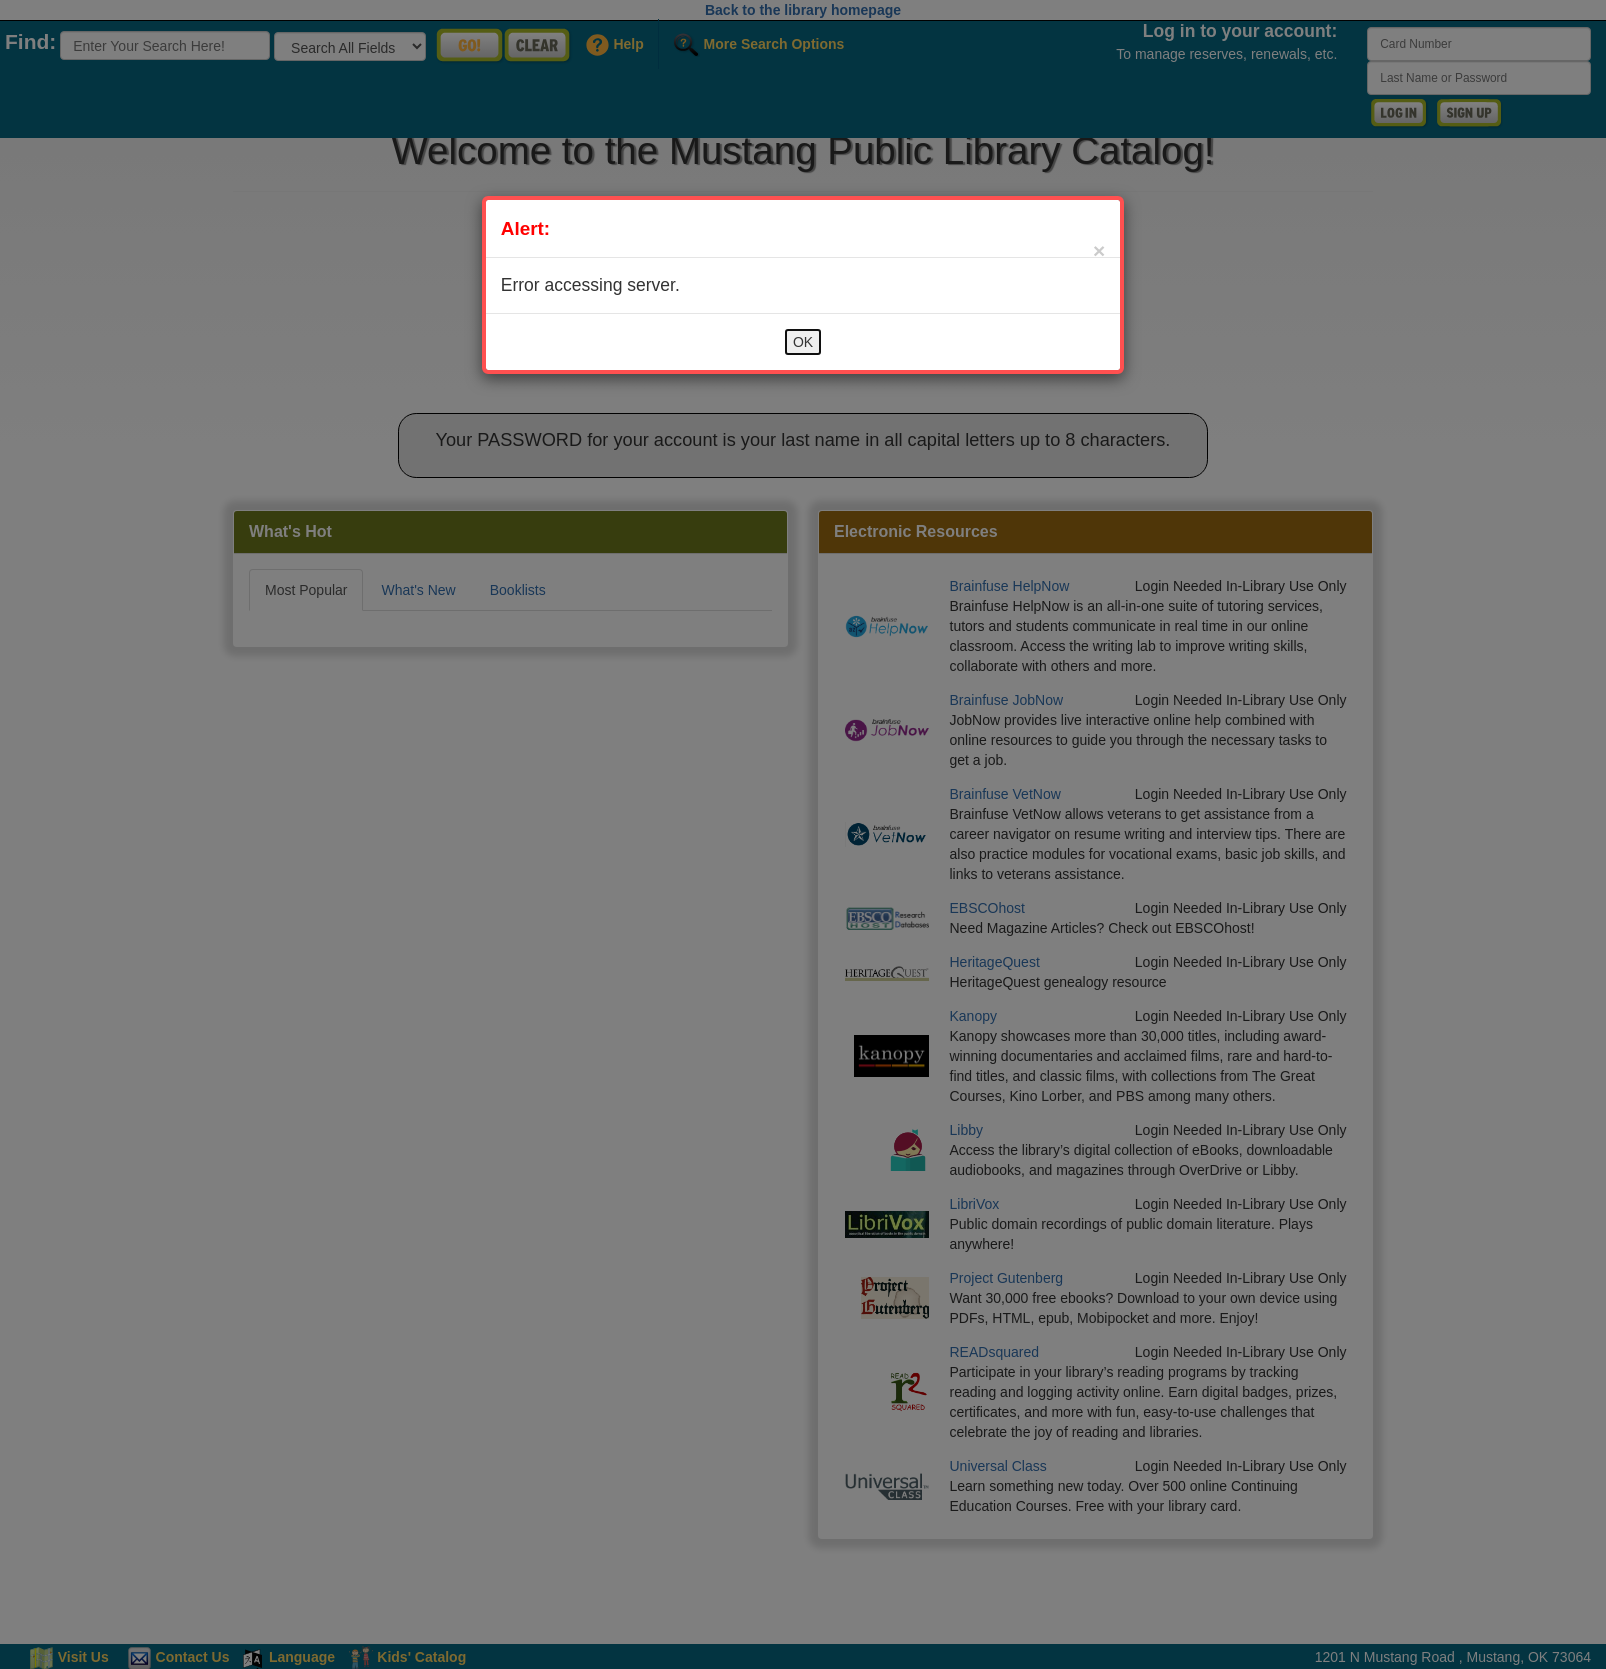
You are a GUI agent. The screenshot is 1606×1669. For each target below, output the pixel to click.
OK (803, 342)
